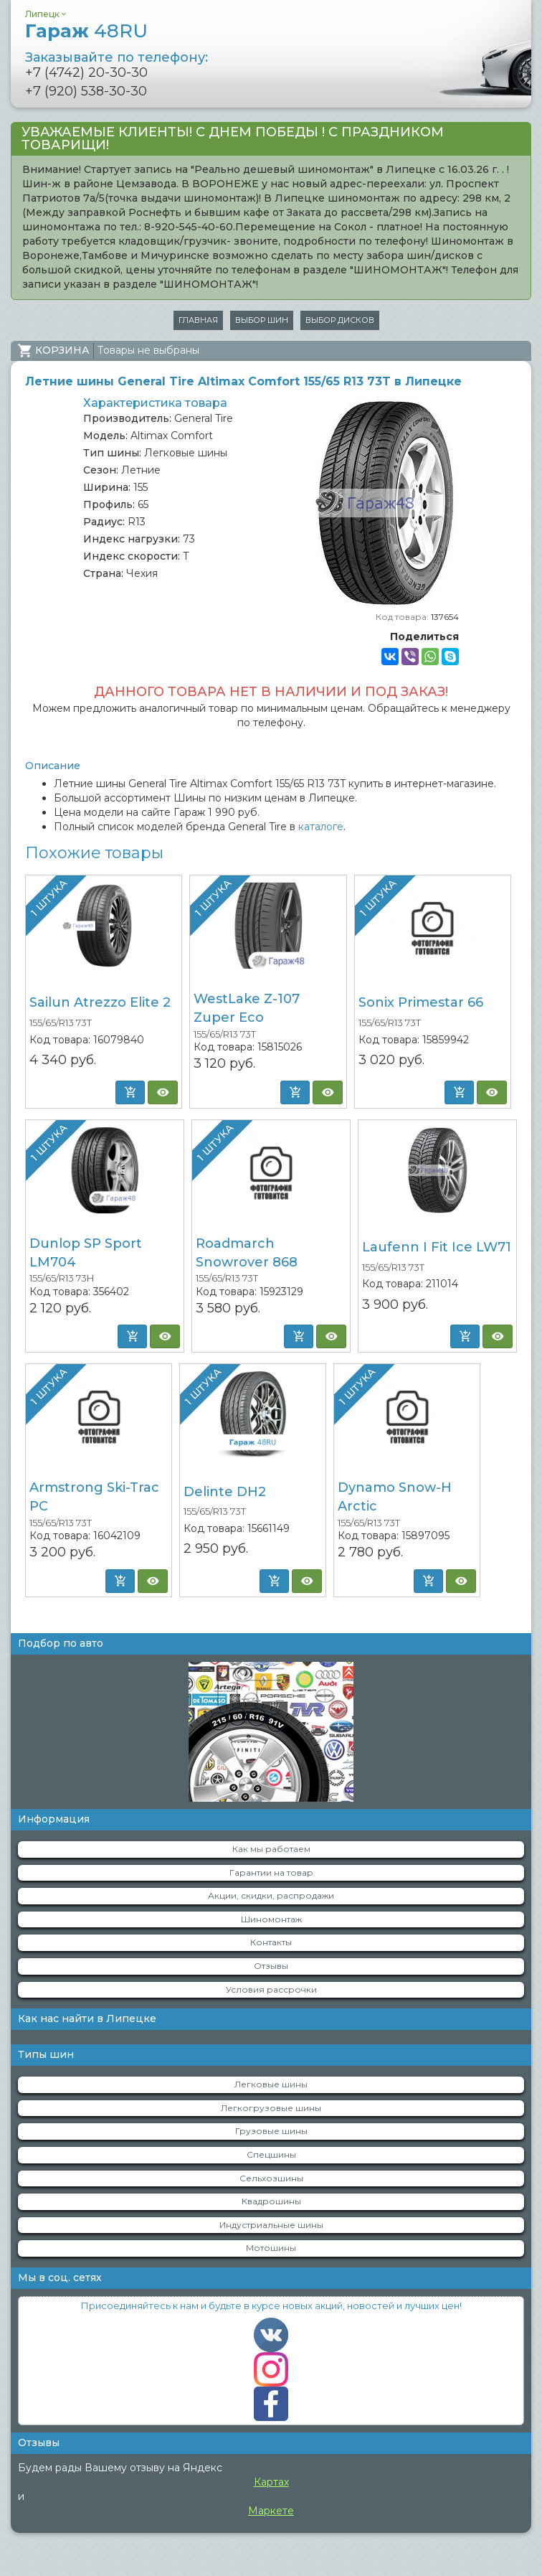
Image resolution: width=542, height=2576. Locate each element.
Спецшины (271, 2154)
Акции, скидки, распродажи (271, 1895)
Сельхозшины (271, 2178)
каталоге (320, 826)
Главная (198, 320)
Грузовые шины (271, 2130)
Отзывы (271, 1965)
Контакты (271, 1942)
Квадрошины (271, 2201)
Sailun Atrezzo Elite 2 (100, 1002)
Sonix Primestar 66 (420, 1002)
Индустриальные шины (271, 2224)
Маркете (271, 2510)
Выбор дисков (339, 320)
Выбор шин (261, 320)
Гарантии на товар (271, 1872)
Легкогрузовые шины (271, 2107)
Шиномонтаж (271, 1919)
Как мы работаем (271, 1848)
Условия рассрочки (271, 1989)
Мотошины (271, 2247)
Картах (271, 2482)
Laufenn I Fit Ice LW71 (436, 1247)
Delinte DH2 (225, 1492)
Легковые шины (271, 2084)
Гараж (86, 31)
